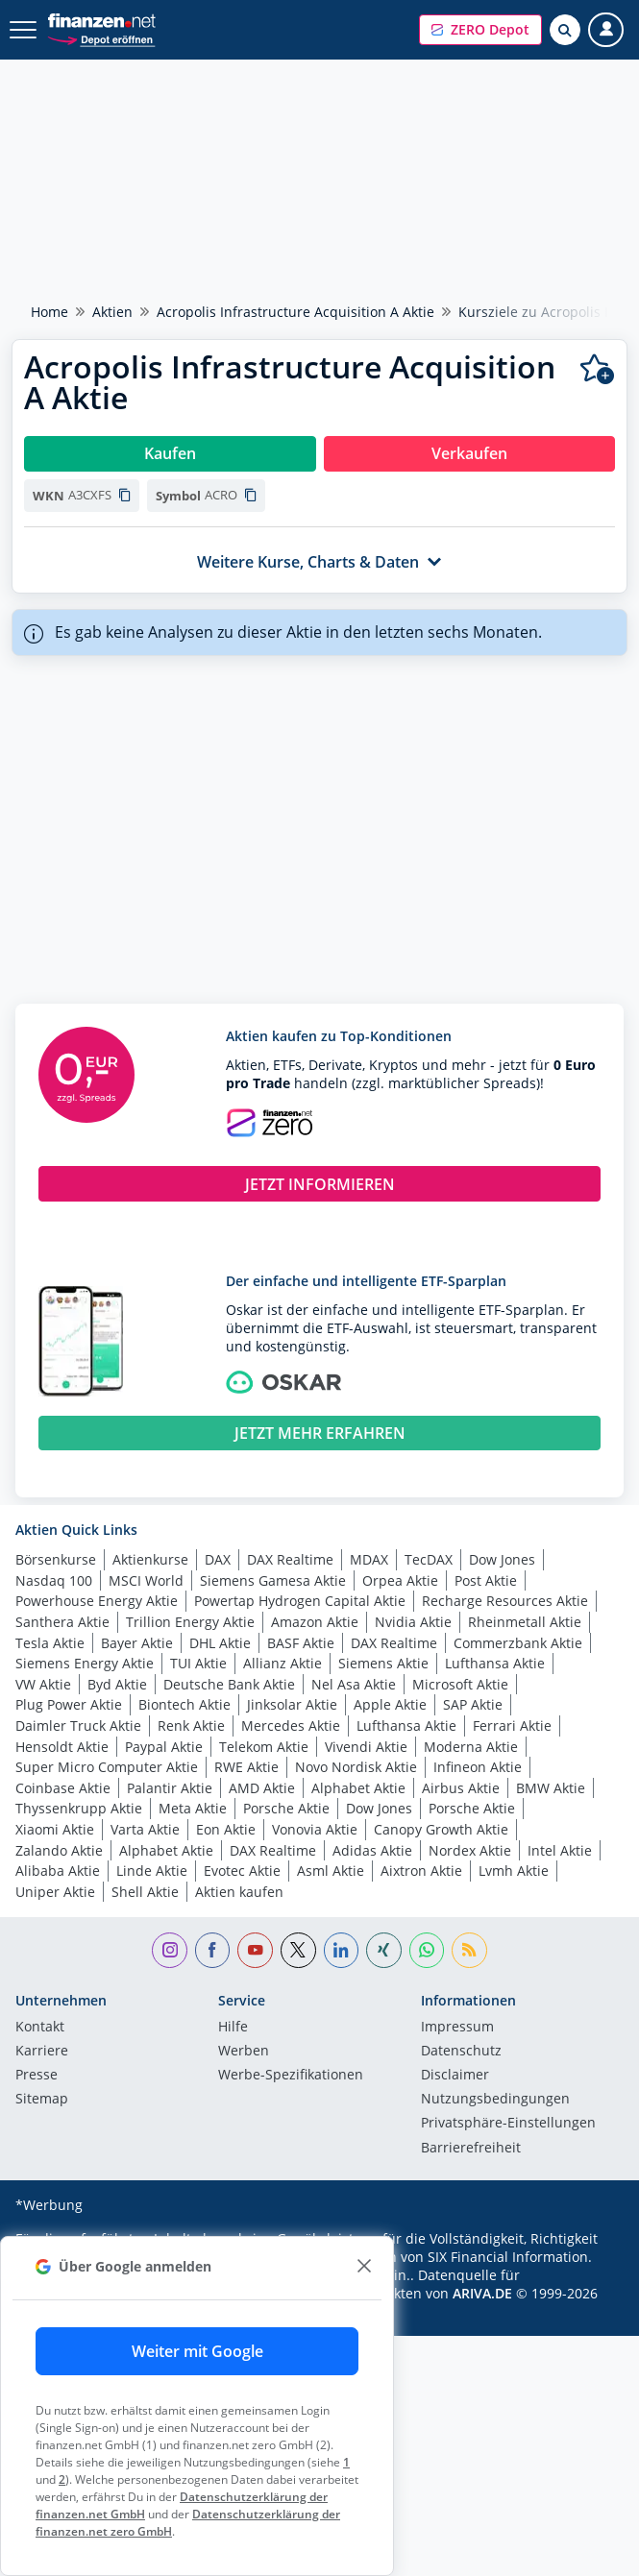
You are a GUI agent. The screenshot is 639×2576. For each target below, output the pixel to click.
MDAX (369, 1559)
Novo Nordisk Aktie (356, 1767)
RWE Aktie (246, 1767)
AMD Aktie (262, 1788)
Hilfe (233, 2027)
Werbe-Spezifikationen (290, 2075)
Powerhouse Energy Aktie (96, 1601)
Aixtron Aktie (421, 1870)
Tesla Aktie (50, 1643)
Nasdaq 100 (53, 1580)
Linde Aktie (151, 1870)
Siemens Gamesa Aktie (273, 1580)
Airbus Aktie (461, 1788)
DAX (218, 1559)
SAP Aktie (473, 1704)
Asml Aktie (330, 1870)
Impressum (457, 2027)
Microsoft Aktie (460, 1684)
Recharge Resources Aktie (505, 1601)
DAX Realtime (290, 1559)
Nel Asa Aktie (353, 1684)
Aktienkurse (150, 1559)
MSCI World (146, 1580)
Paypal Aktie (164, 1747)
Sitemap (41, 2099)
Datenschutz (461, 2051)
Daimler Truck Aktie (78, 1725)
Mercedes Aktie (290, 1725)
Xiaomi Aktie (54, 1829)
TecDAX (429, 1559)
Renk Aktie (191, 1725)
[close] (363, 2266)
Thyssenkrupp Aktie (78, 1808)
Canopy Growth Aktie (441, 1829)
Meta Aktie (193, 1808)
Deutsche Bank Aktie (229, 1684)
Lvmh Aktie (514, 1870)
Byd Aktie (117, 1684)
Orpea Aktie (400, 1580)
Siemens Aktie (383, 1663)
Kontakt (39, 2027)
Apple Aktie (390, 1704)
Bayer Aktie (137, 1643)
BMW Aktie (550, 1788)
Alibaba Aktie (57, 1870)
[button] (480, 29)
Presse (36, 2075)
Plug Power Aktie (68, 1704)
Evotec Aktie (242, 1870)
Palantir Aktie (169, 1788)
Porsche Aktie (286, 1808)
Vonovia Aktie (314, 1829)
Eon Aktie (226, 1829)
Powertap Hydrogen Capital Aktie (300, 1601)
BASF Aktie (300, 1643)
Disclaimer (455, 2075)
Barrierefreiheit (471, 2148)
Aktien (112, 312)
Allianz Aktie (282, 1663)
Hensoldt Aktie (62, 1747)
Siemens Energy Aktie (84, 1663)
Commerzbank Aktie (518, 1643)
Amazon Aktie (314, 1622)
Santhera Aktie (62, 1622)
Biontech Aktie (184, 1704)
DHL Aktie (220, 1643)
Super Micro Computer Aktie (106, 1767)
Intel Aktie (560, 1850)
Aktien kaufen (239, 1892)
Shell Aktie (145, 1892)
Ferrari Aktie (512, 1725)
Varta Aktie (145, 1829)
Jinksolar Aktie (292, 1704)
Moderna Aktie (471, 1747)
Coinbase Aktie (63, 1788)
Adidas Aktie (372, 1850)
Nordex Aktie (470, 1850)
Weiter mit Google (197, 2351)
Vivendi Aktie (366, 1747)
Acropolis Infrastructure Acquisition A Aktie (295, 312)
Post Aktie (486, 1580)
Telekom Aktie (263, 1747)
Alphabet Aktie (358, 1788)
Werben (243, 2051)
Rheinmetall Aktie (524, 1622)
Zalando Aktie (59, 1850)
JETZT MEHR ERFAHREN (320, 1433)
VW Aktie (43, 1684)
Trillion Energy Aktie (190, 1622)
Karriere (41, 2051)
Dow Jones (502, 1559)
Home (49, 312)
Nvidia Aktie (413, 1622)
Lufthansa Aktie (495, 1663)
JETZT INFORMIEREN (320, 1184)
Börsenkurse (55, 1559)
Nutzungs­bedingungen (495, 2099)
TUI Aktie (198, 1663)
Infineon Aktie (477, 1767)
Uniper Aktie (55, 1892)
